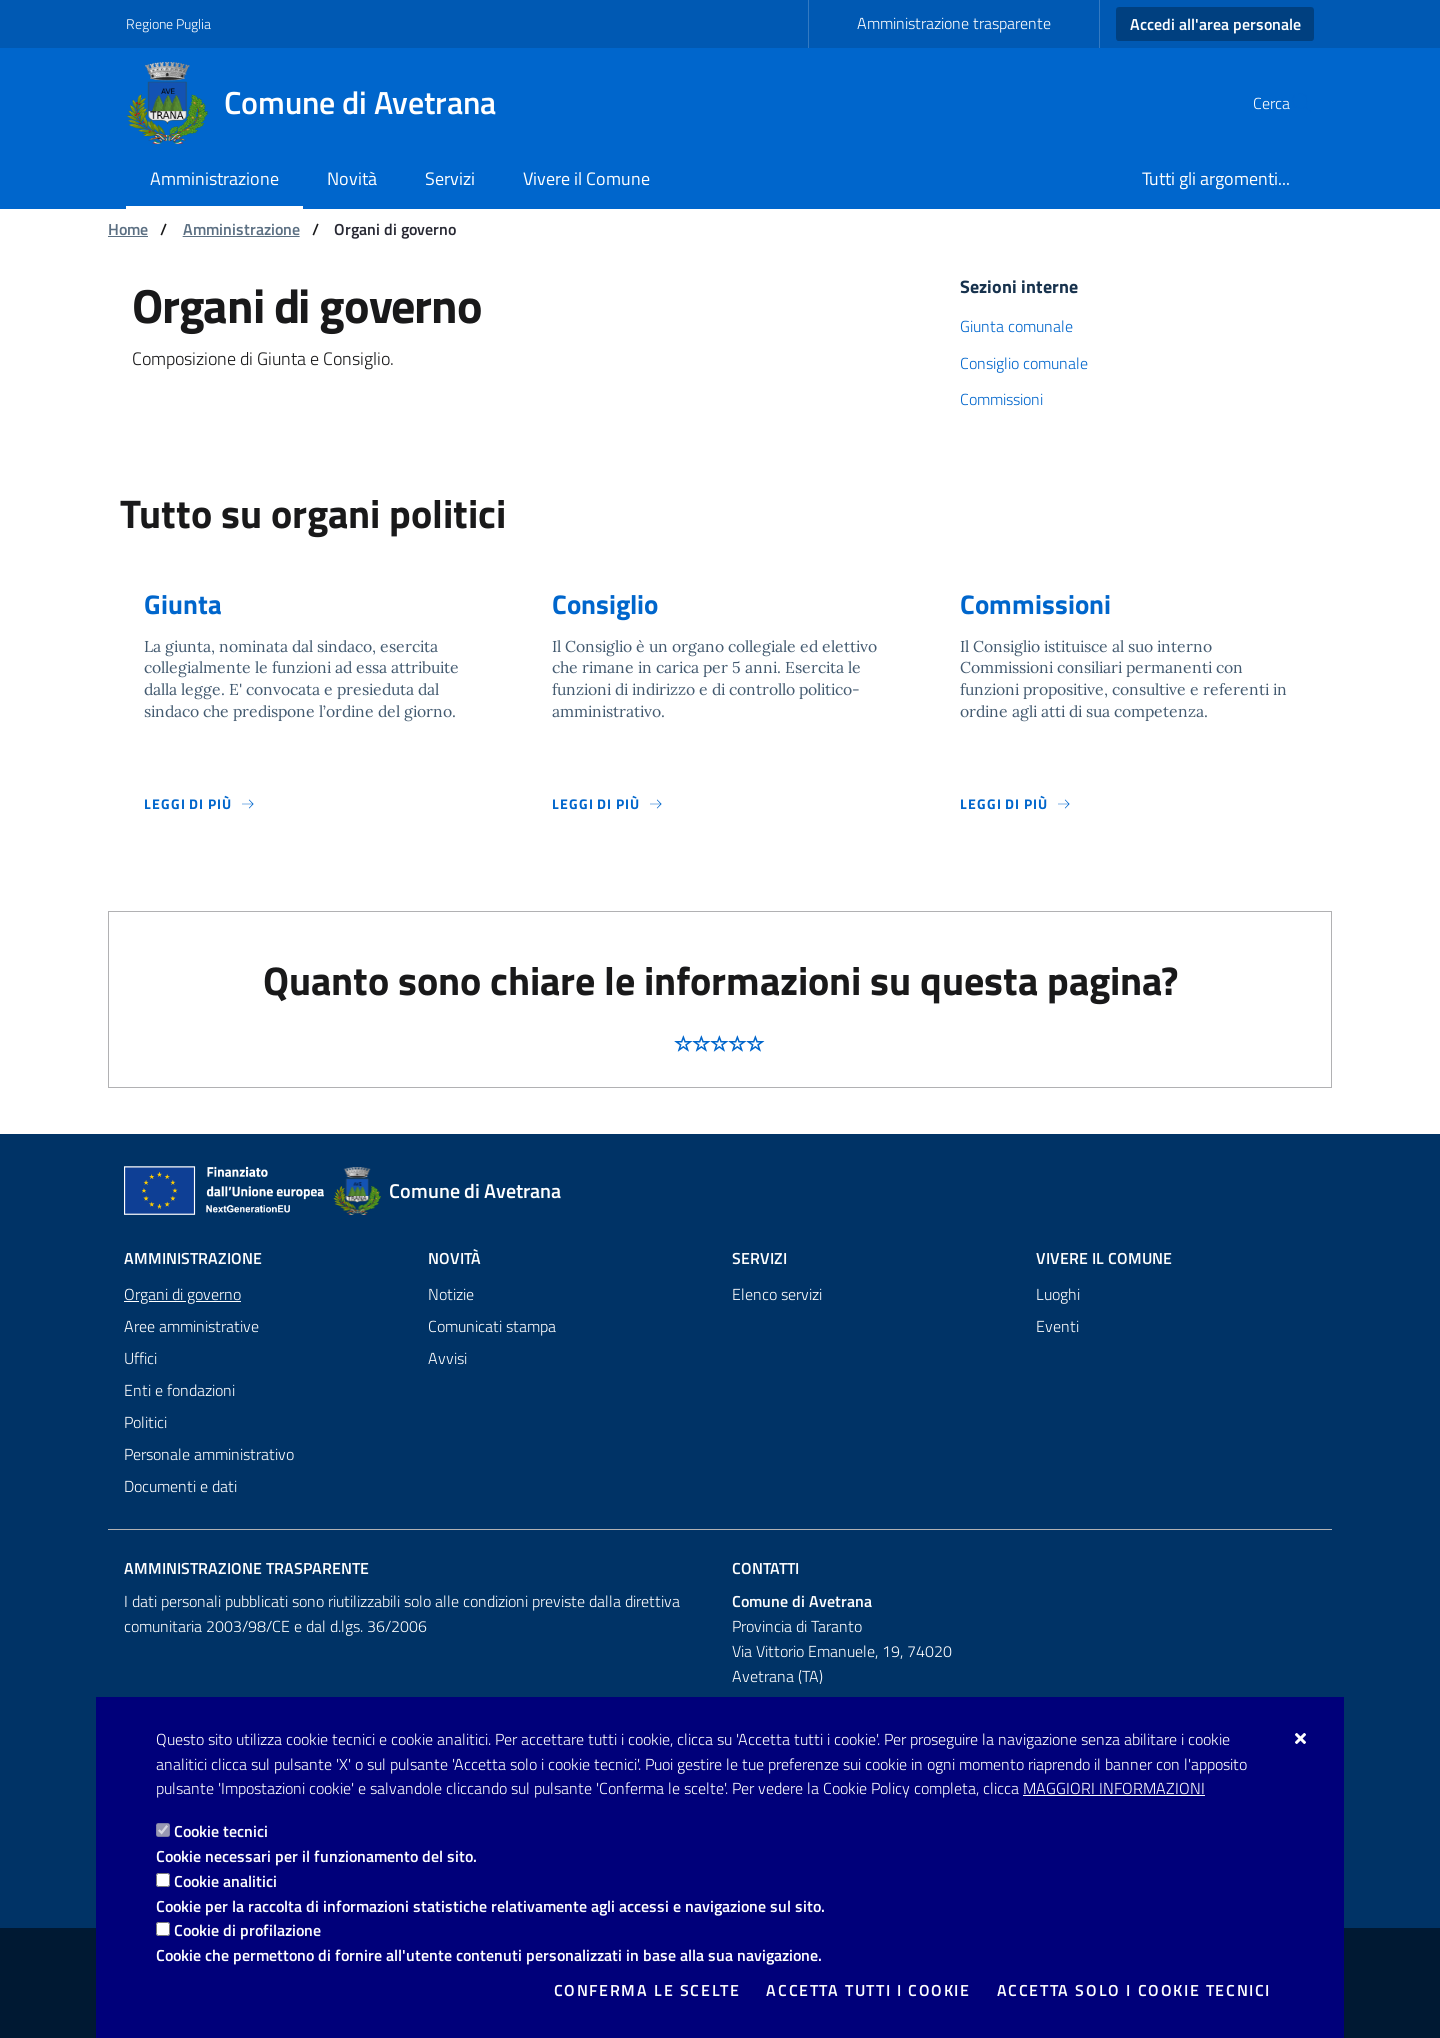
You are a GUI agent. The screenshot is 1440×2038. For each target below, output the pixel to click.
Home (128, 229)
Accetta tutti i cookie (868, 1990)
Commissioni (1001, 399)
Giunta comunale (1016, 326)
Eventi (1057, 1326)
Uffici (140, 1358)
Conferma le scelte (647, 1990)
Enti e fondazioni (179, 1390)
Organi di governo (182, 1294)
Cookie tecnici (221, 1831)
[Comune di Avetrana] (323, 103)
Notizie (451, 1294)
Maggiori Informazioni (1114, 1788)
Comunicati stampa (492, 1326)
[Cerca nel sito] (1290, 103)
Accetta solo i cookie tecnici (1134, 1990)
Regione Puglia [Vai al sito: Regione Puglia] (168, 23)
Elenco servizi (777, 1294)
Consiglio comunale (1024, 363)
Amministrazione (241, 229)
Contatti (765, 1568)
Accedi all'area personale (1215, 24)
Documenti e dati (180, 1486)
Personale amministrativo (209, 1454)
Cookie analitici (225, 1881)
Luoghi (1058, 1294)
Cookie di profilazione (247, 1930)
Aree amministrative (191, 1326)
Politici (145, 1422)
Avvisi (447, 1358)
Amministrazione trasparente (954, 23)
